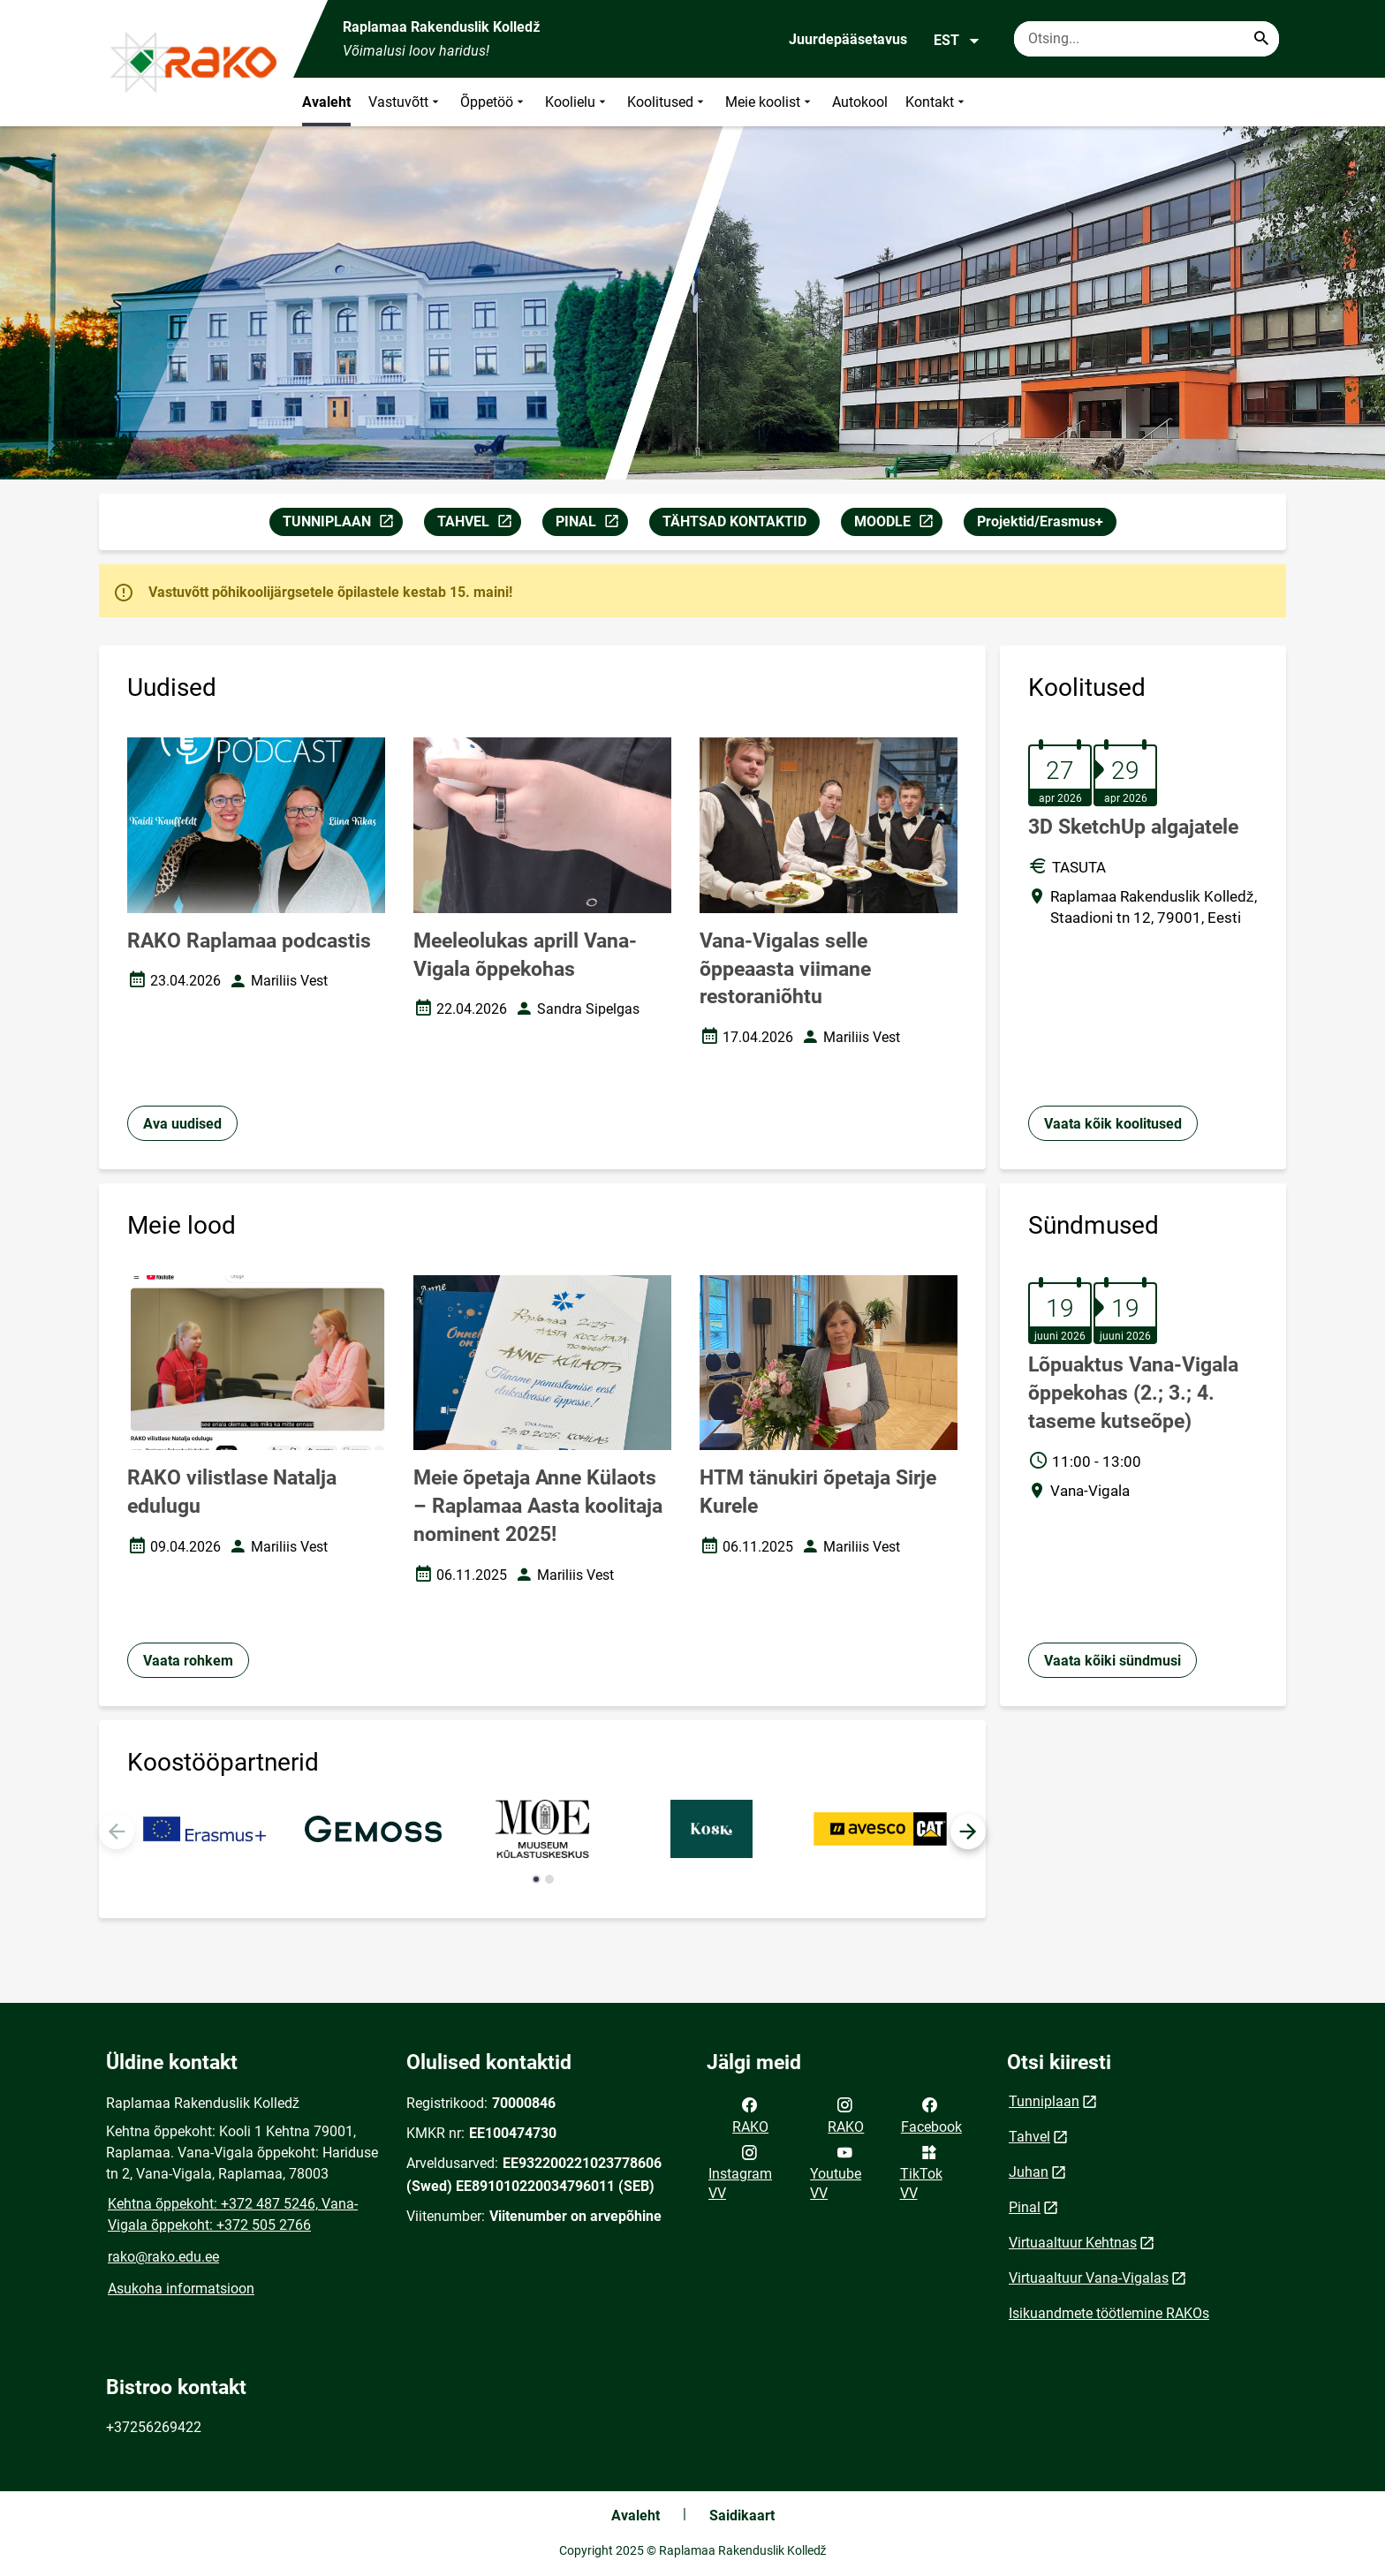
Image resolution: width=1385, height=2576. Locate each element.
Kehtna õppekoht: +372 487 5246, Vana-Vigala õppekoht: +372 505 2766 (233, 2214)
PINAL (591, 524)
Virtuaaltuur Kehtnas (1073, 2242)
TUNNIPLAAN (342, 524)
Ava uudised (182, 1123)
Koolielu (577, 102)
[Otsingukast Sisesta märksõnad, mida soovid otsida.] (1146, 39)
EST (957, 40)
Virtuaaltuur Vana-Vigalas (1089, 2278)
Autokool (860, 102)
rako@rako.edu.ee (163, 2256)
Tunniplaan (1044, 2101)
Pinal (1025, 2207)
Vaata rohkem (188, 1660)
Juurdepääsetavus (848, 39)
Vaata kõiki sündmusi (1112, 1660)
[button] (968, 1831)
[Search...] (1261, 39)
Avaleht (326, 102)
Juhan (1028, 2172)
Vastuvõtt (405, 102)
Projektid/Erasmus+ (1040, 521)
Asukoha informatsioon (181, 2288)
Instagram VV (740, 2171)
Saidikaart (742, 2515)
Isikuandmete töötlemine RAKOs (1109, 2313)
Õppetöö (493, 102)
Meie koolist (769, 102)
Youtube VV (835, 2171)
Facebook (931, 2114)
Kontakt (936, 102)
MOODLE (897, 524)
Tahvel (1029, 2136)
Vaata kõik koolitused (1113, 1123)
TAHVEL (478, 524)
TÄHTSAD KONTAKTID (734, 521)
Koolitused (667, 102)
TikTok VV (921, 2171)
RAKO (750, 2114)
